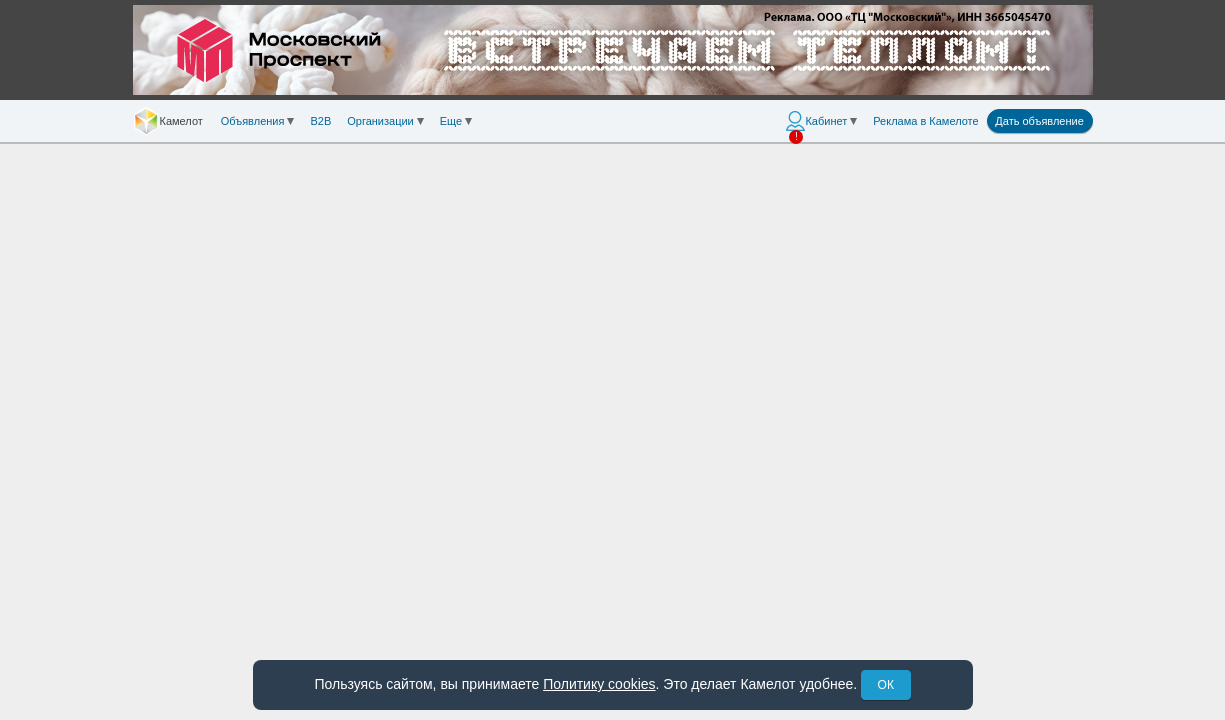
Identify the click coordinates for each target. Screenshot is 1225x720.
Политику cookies (599, 684)
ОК (886, 685)
